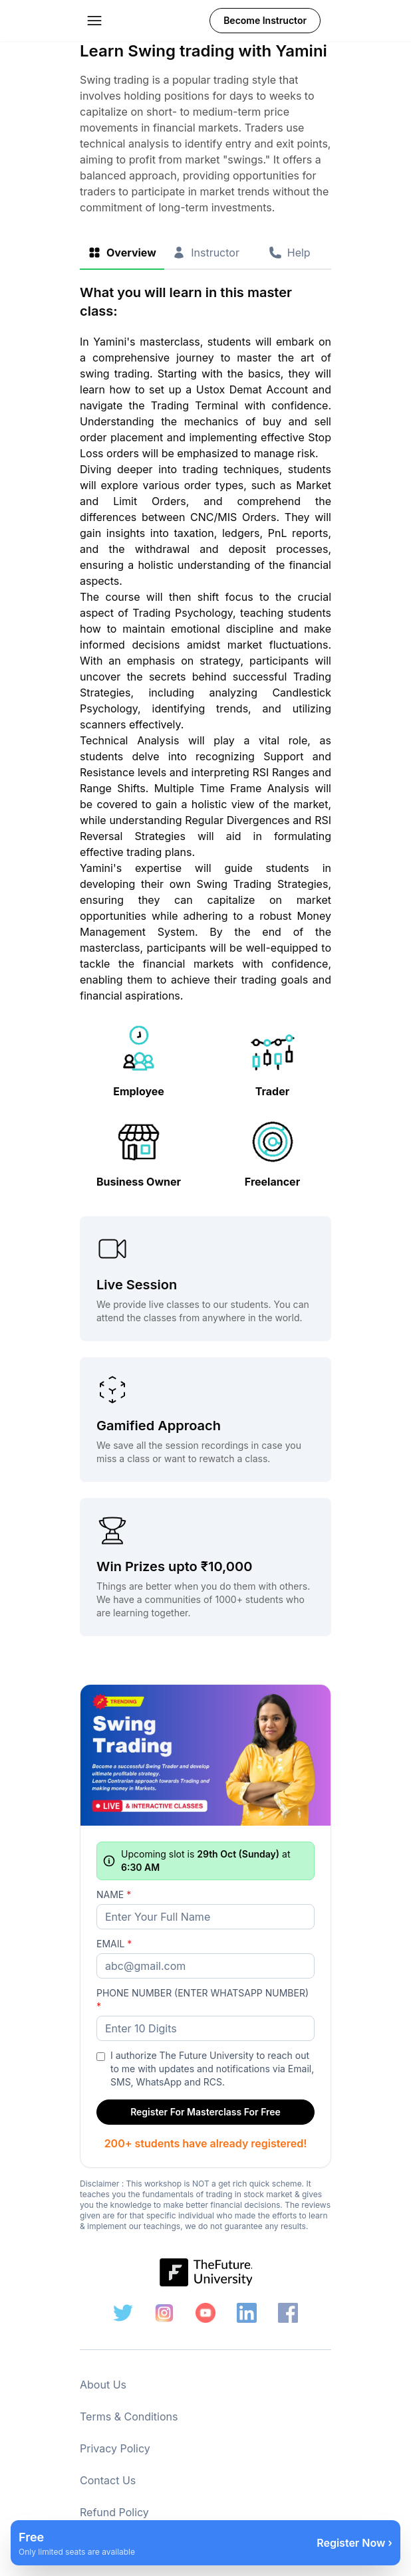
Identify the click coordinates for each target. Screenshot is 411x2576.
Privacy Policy (115, 2448)
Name (113, 1894)
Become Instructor (265, 20)
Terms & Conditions (129, 2416)
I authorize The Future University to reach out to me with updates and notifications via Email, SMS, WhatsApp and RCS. (212, 2069)
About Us (103, 2384)
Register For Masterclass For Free (205, 2111)
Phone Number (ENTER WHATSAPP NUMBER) (202, 1999)
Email (114, 1943)
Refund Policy (114, 2512)
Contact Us (108, 2480)
